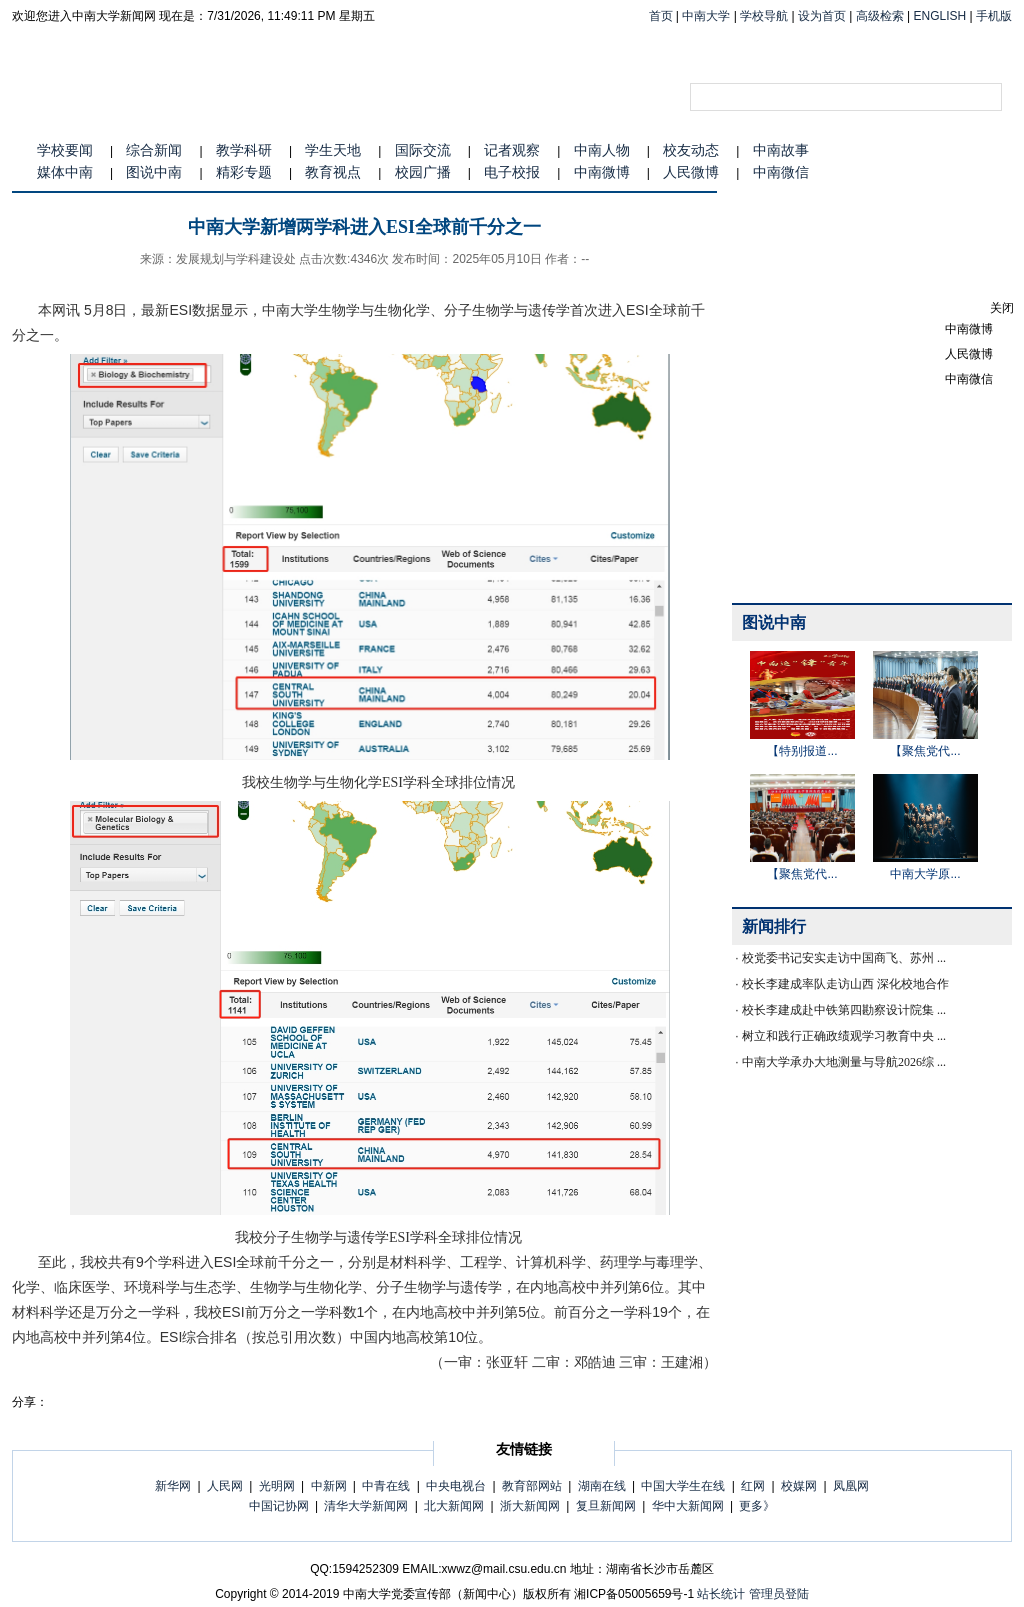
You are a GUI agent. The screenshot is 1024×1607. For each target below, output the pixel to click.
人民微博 (691, 172)
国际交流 (423, 150)
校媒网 (799, 1486)
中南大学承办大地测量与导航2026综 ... (844, 1062)
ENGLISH (940, 16)
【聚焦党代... (925, 751)
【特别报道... (802, 751)
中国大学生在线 (683, 1486)
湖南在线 (602, 1486)
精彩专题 (244, 172)
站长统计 (721, 1594)
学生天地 (333, 150)
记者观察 (512, 150)
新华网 (173, 1486)
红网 (753, 1486)
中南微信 (781, 172)
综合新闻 (154, 150)
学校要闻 (65, 150)
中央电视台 (456, 1486)
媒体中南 (65, 172)
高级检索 (880, 16)
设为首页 (822, 16)
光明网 (277, 1486)
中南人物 (602, 150)
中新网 (329, 1486)
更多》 (757, 1506)
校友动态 (691, 150)
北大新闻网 (454, 1506)
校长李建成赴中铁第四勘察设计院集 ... (844, 1010)
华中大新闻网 (688, 1506)
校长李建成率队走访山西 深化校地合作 (845, 984)
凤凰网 (851, 1486)
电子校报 (512, 172)
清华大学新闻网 (366, 1506)
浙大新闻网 (530, 1506)
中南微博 (602, 172)
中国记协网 (279, 1506)
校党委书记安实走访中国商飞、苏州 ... (844, 958)
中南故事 (781, 150)
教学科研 (244, 150)
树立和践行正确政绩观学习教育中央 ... (844, 1036)
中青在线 (386, 1486)
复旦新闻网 (606, 1506)
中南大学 (706, 16)
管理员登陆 (779, 1594)
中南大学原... (925, 874)
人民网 (225, 1486)
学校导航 (764, 16)
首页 (661, 16)
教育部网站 (532, 1486)
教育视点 (333, 172)
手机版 (994, 16)
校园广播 (423, 172)
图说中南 (154, 172)
